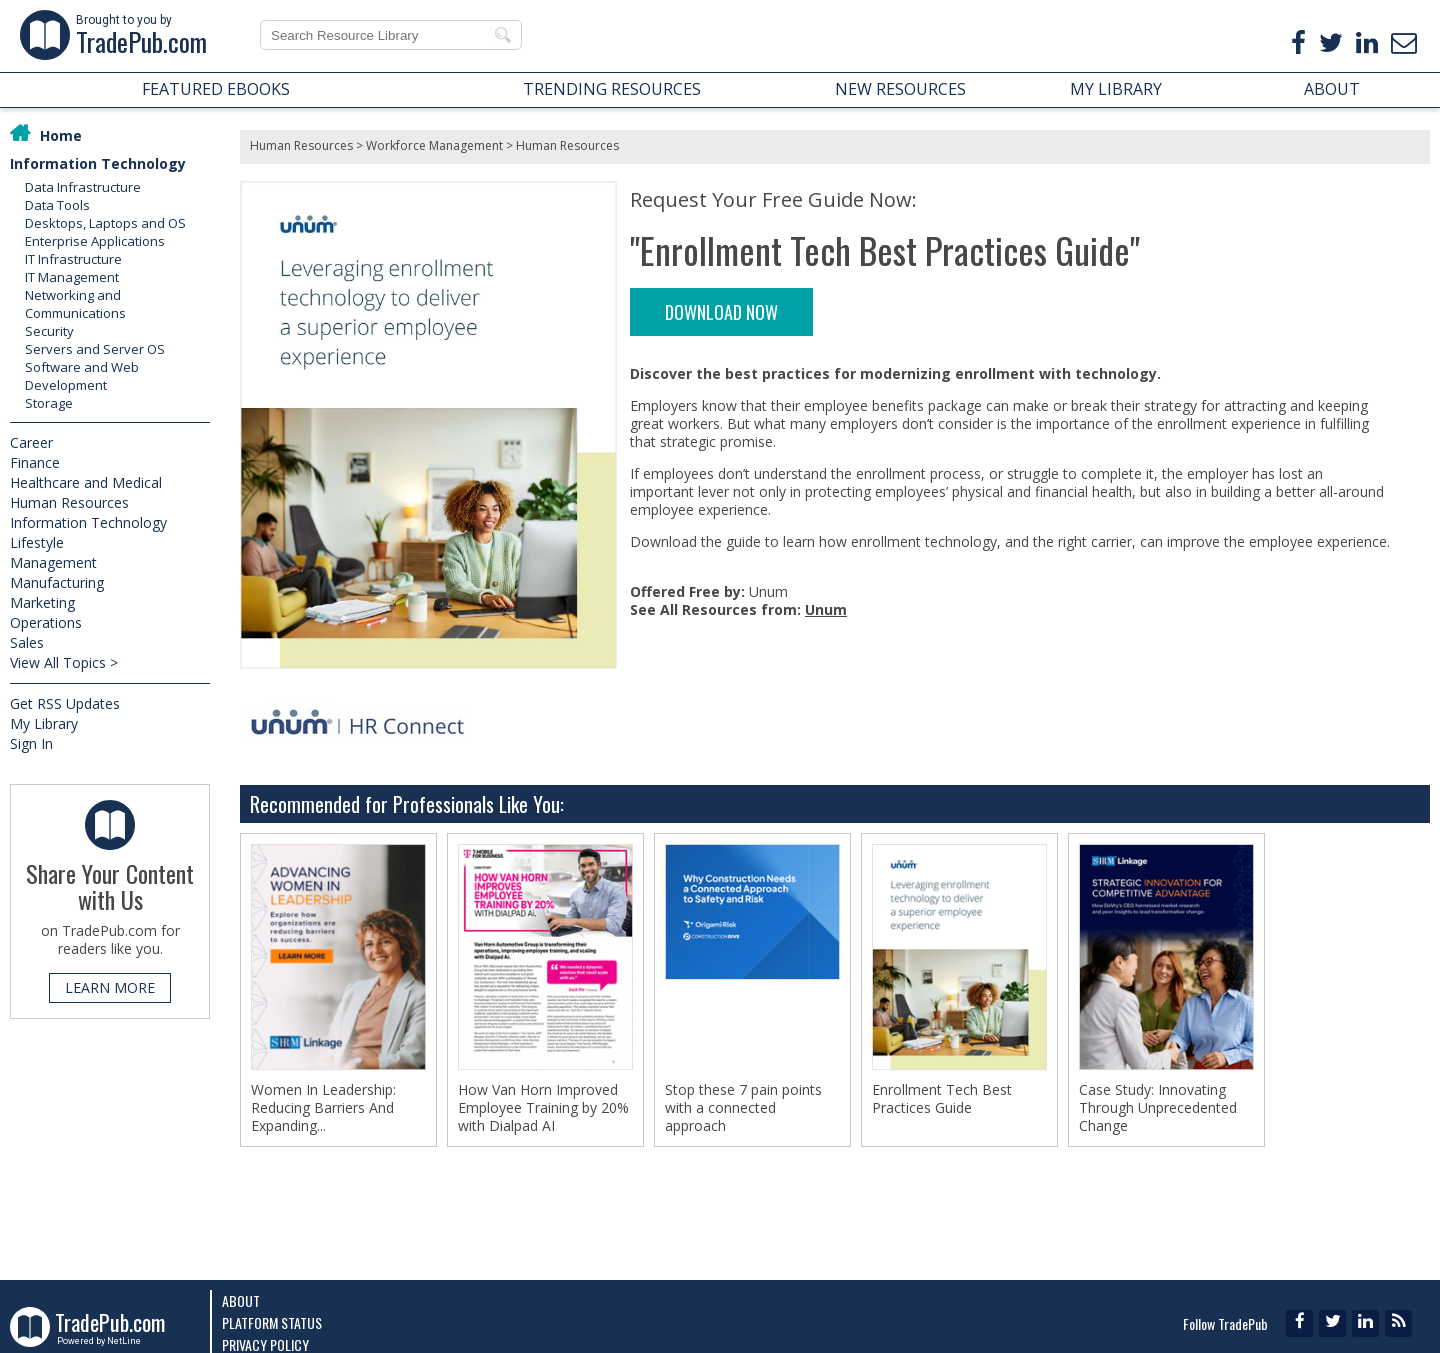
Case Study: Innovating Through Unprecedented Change (1158, 1108)
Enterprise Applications (95, 241)
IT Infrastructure (73, 259)
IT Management (72, 277)
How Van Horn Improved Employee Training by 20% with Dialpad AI (543, 1108)
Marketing (42, 602)
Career (31, 442)
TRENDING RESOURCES (612, 89)
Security (49, 331)
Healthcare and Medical (86, 482)
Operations (46, 622)
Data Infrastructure (83, 187)
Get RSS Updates (65, 703)
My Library (44, 723)
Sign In (31, 743)
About (241, 1300)
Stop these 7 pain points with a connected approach (743, 1108)
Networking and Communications (75, 304)
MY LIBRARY (1116, 89)
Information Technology (98, 163)
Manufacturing (57, 582)
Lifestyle (37, 542)
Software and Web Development (82, 376)
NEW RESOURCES (900, 89)
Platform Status (272, 1322)
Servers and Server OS (95, 349)
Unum (826, 609)
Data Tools (57, 205)
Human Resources (69, 502)
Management (53, 562)
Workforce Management (434, 145)
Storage (49, 403)
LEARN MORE (110, 987)
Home (61, 135)
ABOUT (1332, 89)
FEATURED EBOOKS (216, 89)
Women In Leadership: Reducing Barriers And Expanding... (323, 1108)
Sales (27, 642)
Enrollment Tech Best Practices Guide (942, 1099)
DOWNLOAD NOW (721, 312)
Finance (35, 462)
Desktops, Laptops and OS (105, 223)
